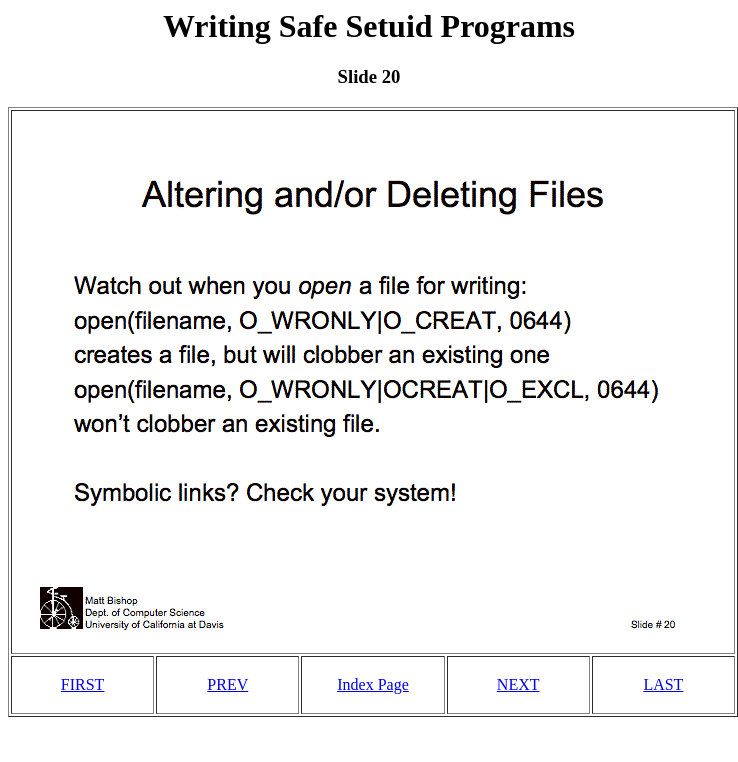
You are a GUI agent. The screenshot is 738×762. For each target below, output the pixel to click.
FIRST (83, 684)
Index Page (373, 684)
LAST (663, 684)
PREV (227, 684)
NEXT (518, 684)
